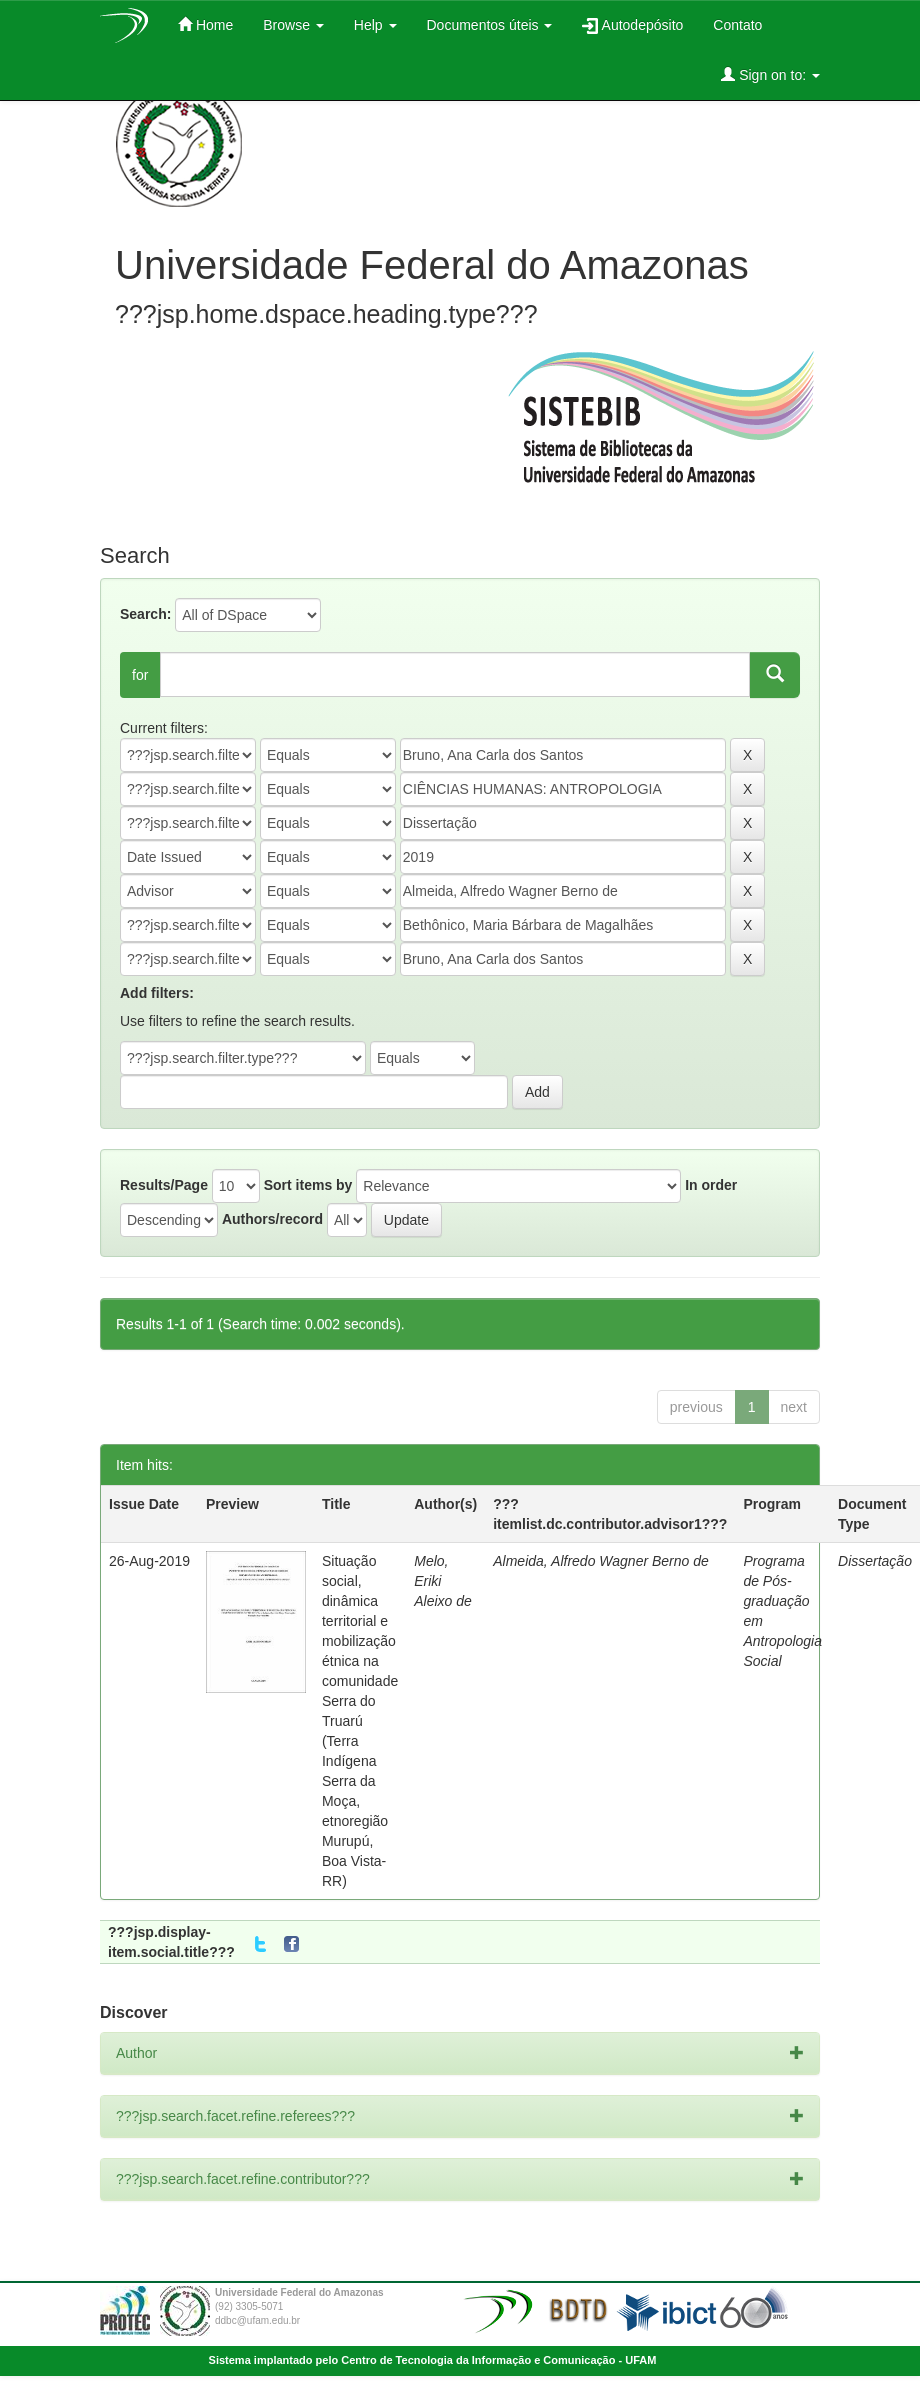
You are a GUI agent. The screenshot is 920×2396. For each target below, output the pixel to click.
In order (711, 1185)
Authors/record (272, 1219)
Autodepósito (632, 25)
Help (375, 25)
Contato (737, 25)
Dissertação (875, 1561)
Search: (145, 614)
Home (205, 24)
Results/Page (164, 1185)
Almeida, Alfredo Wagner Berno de (601, 1561)
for (140, 675)
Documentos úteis (490, 25)
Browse (293, 25)
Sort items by (308, 1185)
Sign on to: (770, 74)
